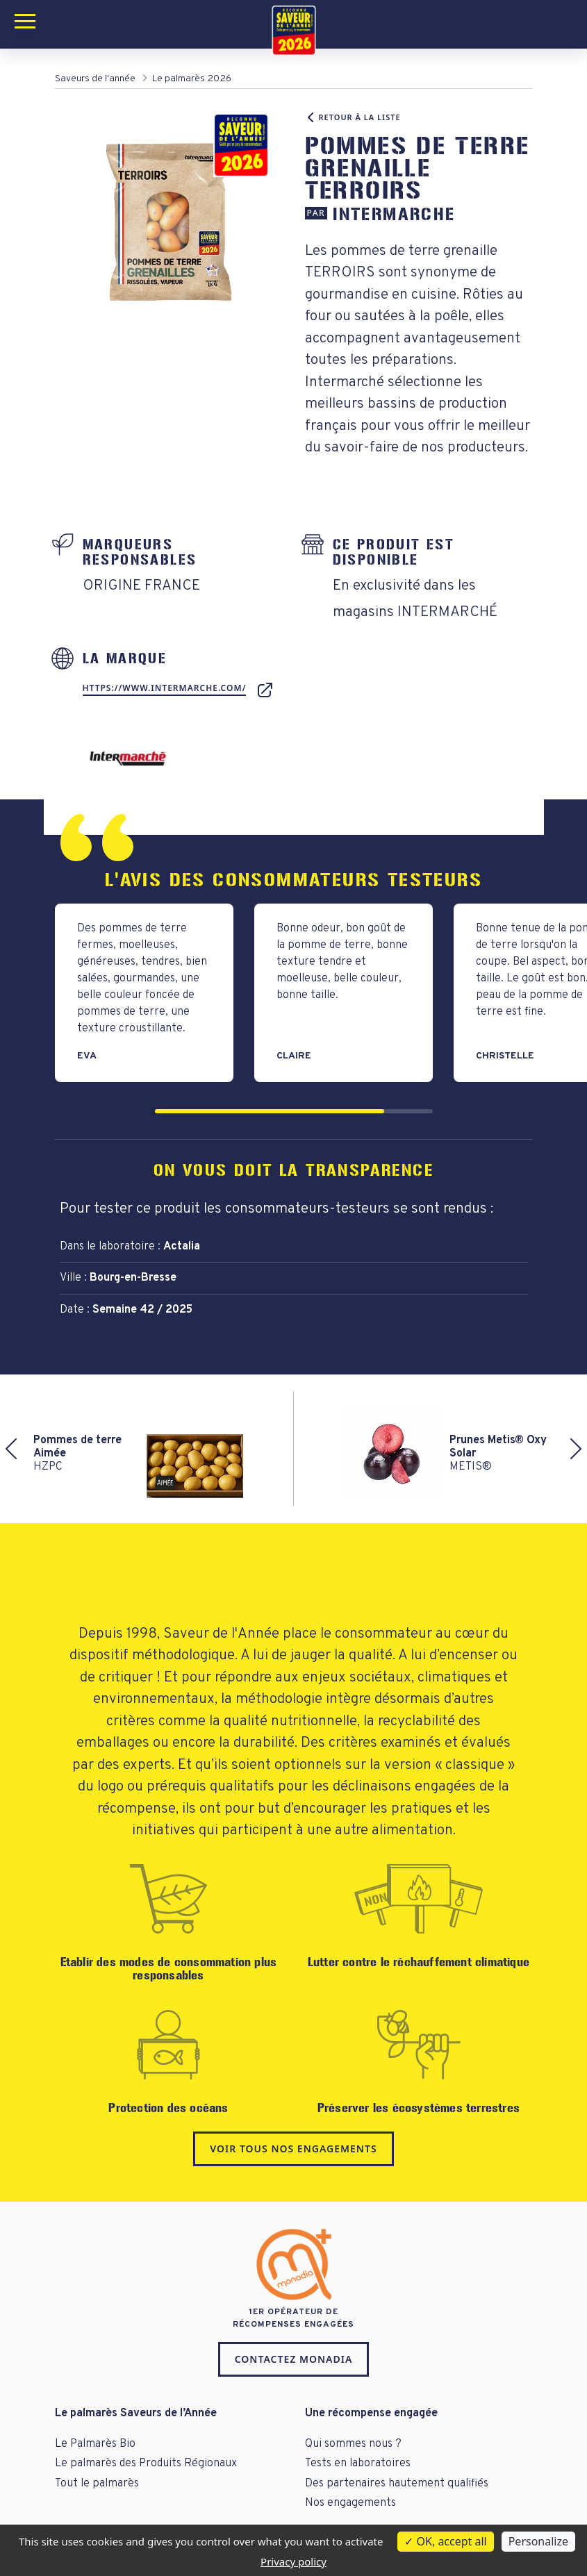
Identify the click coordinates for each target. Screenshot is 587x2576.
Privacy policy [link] (293, 2561)
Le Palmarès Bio (95, 2444)
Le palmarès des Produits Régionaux (146, 2463)
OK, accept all (445, 2541)
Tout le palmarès (97, 2484)
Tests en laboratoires (358, 2463)
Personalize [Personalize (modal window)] (538, 2541)
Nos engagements (350, 2503)
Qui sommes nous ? (353, 2444)
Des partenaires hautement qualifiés (396, 2484)
